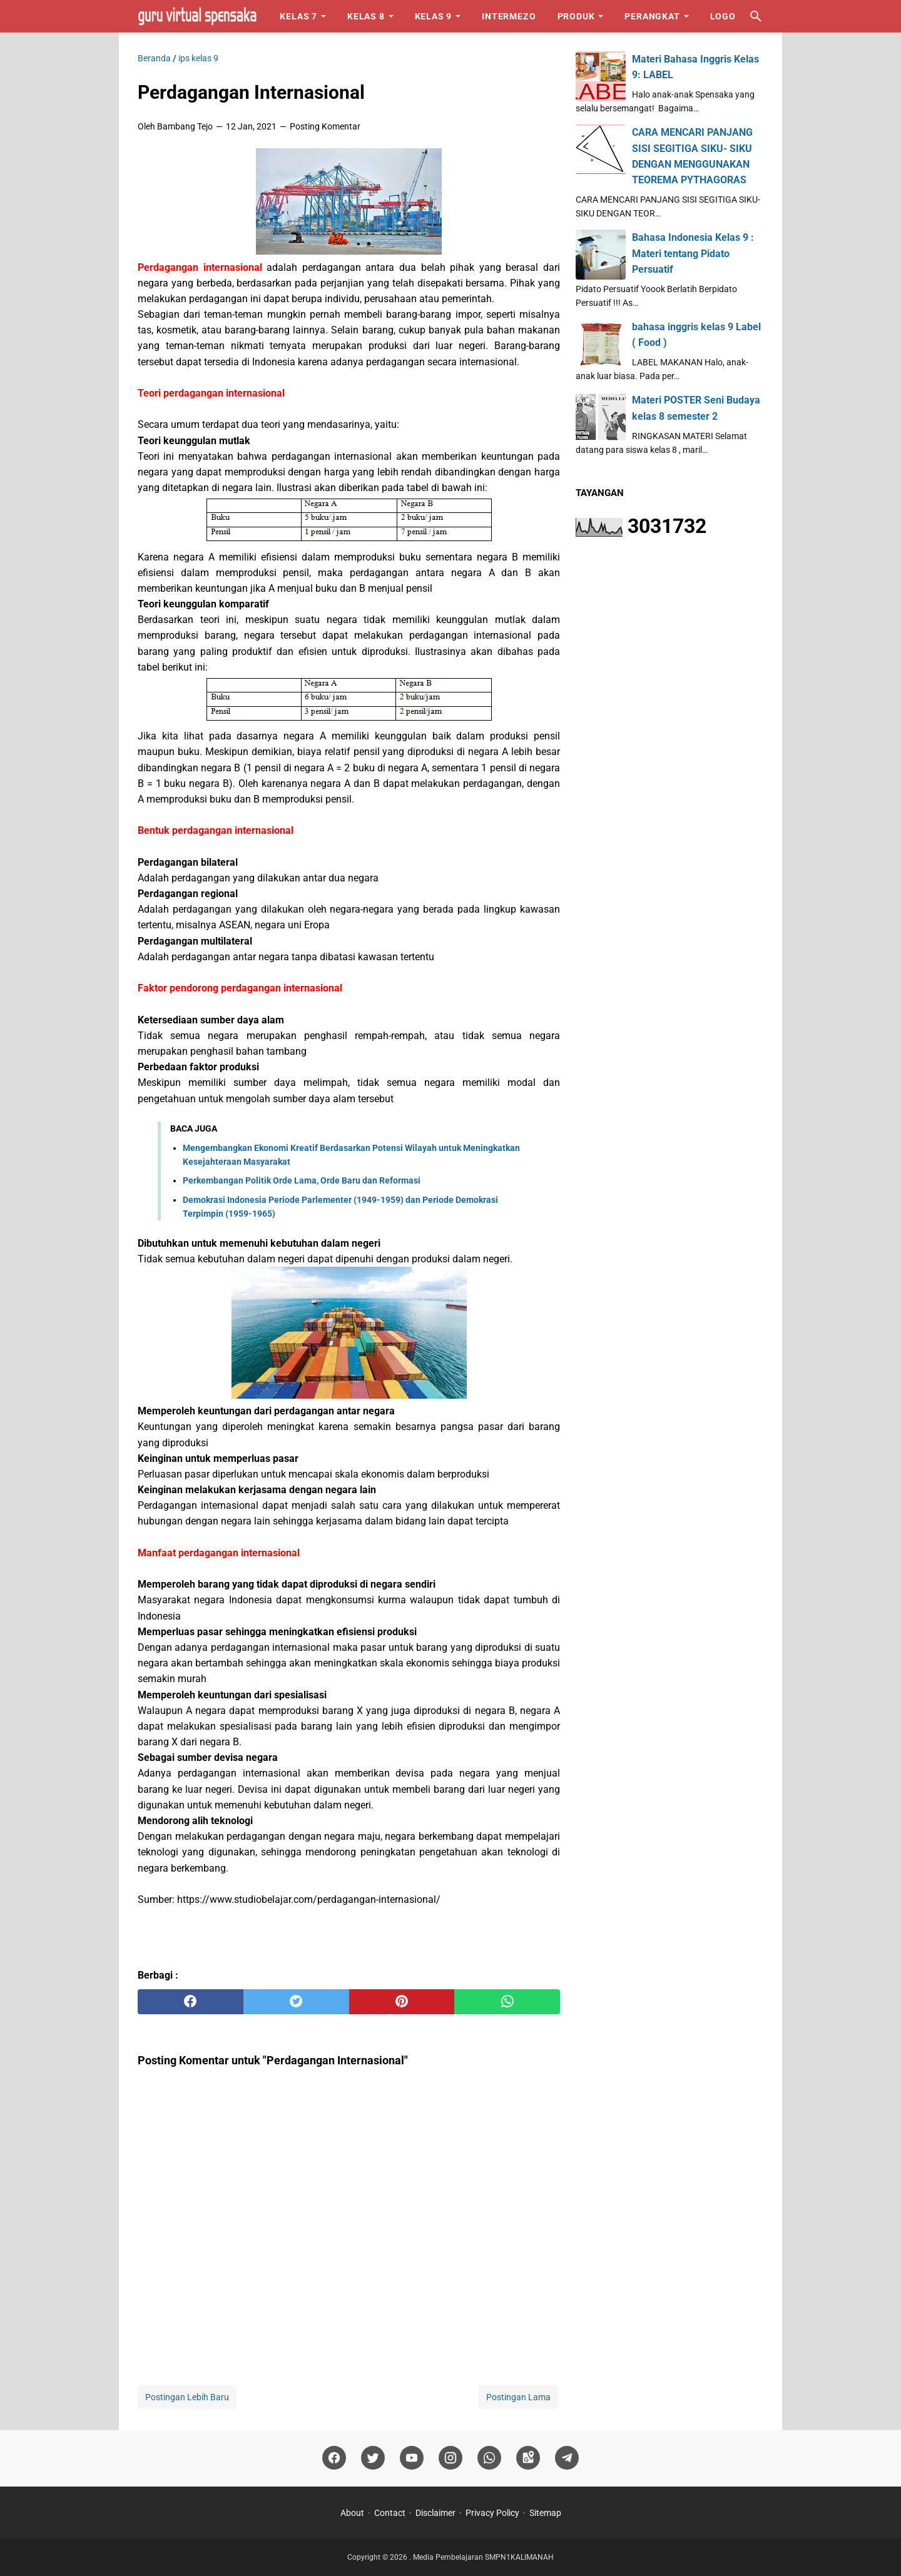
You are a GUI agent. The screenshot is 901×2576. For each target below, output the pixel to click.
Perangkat (652, 16)
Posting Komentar (325, 126)
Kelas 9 (433, 16)
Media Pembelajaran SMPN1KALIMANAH (483, 2557)
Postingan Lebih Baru (187, 2397)
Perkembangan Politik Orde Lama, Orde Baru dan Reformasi (301, 1180)
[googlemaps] (528, 2458)
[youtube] (412, 2458)
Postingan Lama (518, 2397)
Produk (576, 16)
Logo (723, 16)
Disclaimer (435, 2513)
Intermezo (509, 16)
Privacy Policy (492, 2513)
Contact (389, 2513)
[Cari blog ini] (755, 16)
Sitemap (545, 2513)
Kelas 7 (298, 16)
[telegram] (567, 2458)
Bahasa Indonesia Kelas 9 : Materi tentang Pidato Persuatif (693, 253)
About (352, 2513)
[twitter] (296, 2001)
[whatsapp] (507, 2001)
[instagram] (450, 2458)
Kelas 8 (366, 16)
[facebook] (190, 2001)
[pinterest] (402, 2001)
